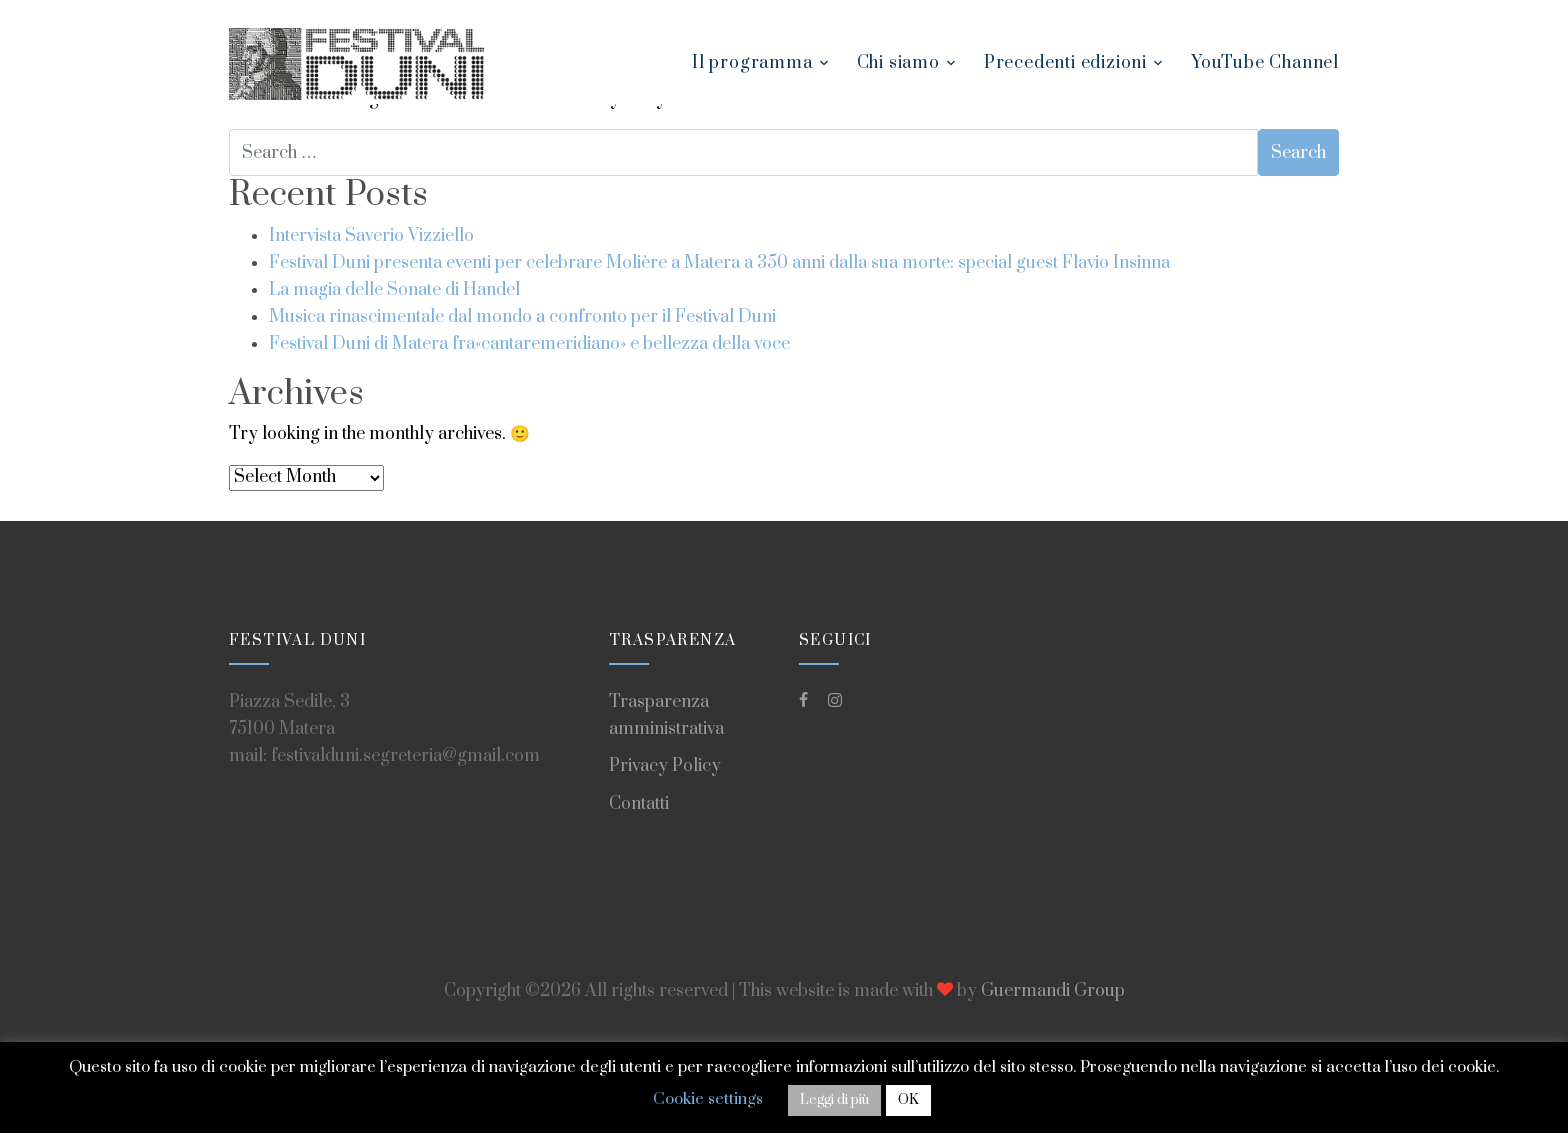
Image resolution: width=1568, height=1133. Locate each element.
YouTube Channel (1265, 63)
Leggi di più (834, 1100)
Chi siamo (898, 63)
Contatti (639, 804)
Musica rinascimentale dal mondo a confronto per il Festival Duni (522, 317)
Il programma (752, 63)
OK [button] (908, 1100)
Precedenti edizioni (1065, 63)
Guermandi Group (1053, 991)
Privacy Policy (665, 766)
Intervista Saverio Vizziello (371, 236)
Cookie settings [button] (708, 1099)
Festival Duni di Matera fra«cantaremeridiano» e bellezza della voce (529, 344)
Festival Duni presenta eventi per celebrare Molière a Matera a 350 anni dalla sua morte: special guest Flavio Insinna (719, 263)
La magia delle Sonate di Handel (394, 290)
